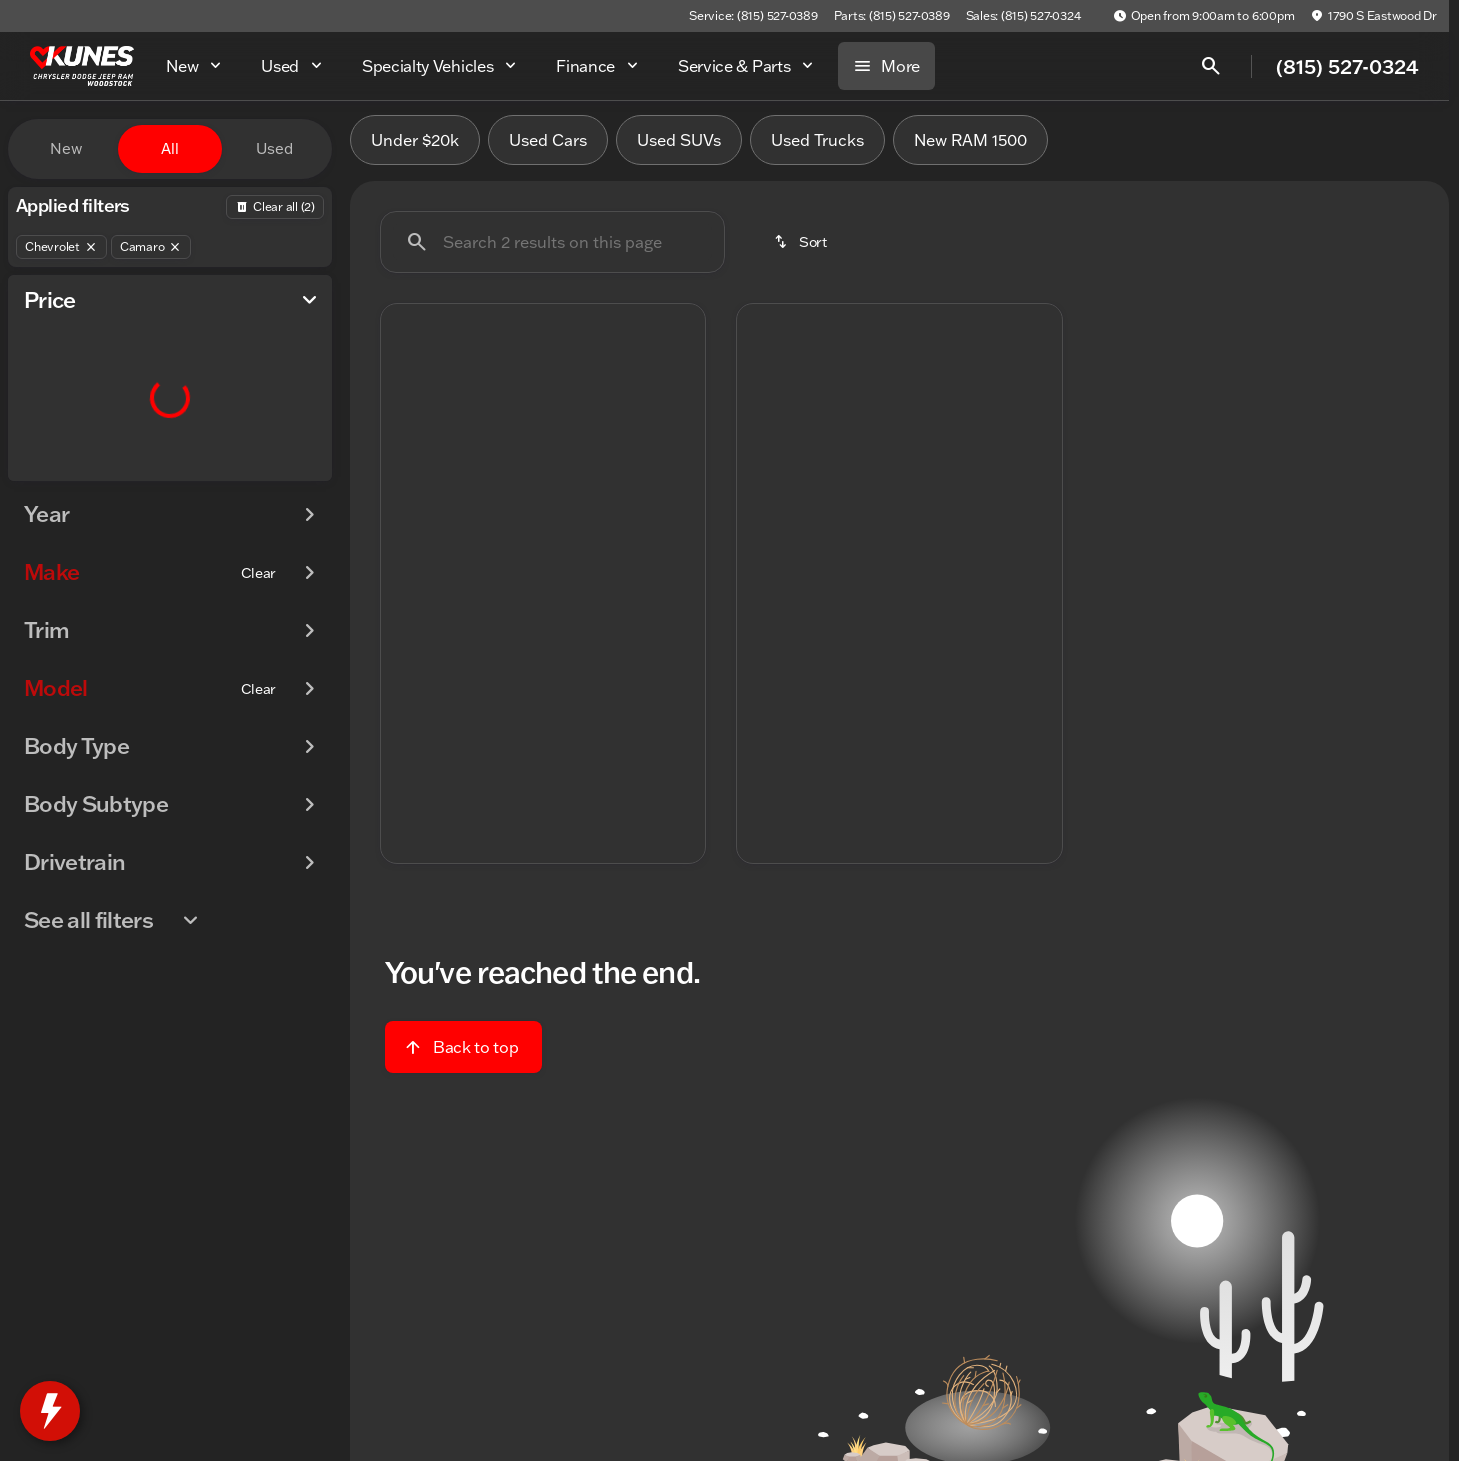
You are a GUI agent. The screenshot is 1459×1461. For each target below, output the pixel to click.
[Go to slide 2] (510, 531)
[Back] (275, 207)
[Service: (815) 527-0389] (753, 16)
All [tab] (170, 148)
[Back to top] (463, 1055)
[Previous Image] (407, 435)
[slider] (47, 374)
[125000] (262, 477)
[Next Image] (679, 435)
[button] (405, 434)
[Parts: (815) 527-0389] (892, 16)
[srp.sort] (802, 251)
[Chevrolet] (61, 247)
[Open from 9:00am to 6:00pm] (1204, 16)
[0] (64, 477)
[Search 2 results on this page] (552, 251)
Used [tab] (274, 148)
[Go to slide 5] (600, 531)
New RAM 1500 (970, 149)
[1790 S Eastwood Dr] (1373, 16)
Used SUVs (679, 149)
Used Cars (548, 149)
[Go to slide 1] (480, 531)
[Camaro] (151, 247)
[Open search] (1211, 66)
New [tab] (66, 148)
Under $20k (415, 149)
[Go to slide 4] (570, 531)
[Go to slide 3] (540, 531)
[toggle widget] (50, 1411)
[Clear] (258, 613)
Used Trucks (817, 149)
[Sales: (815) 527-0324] (1023, 16)
